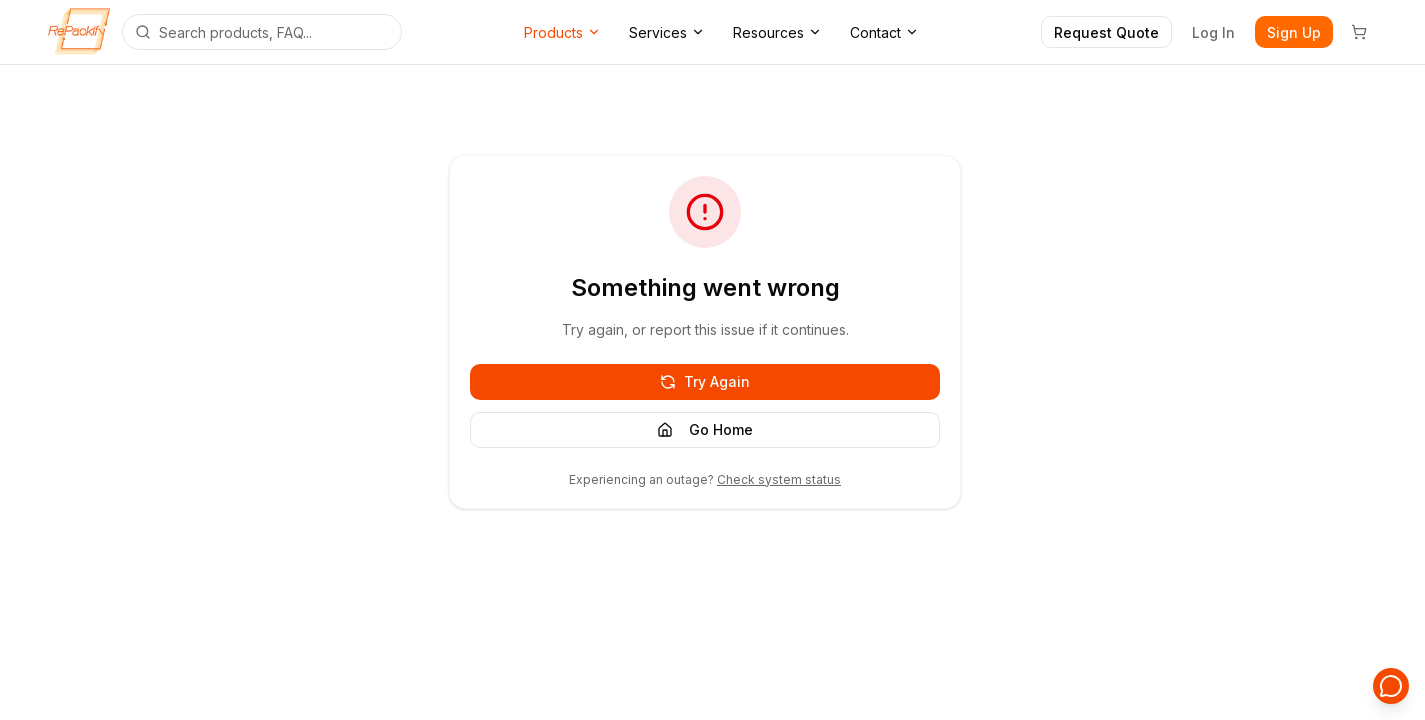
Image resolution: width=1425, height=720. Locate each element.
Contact (884, 32)
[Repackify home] (79, 32)
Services (667, 32)
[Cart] (1359, 32)
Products (562, 32)
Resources (777, 32)
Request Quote (1106, 32)
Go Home (705, 429)
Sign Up (1294, 32)
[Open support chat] (1391, 686)
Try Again (705, 381)
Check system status (779, 479)
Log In (1213, 32)
